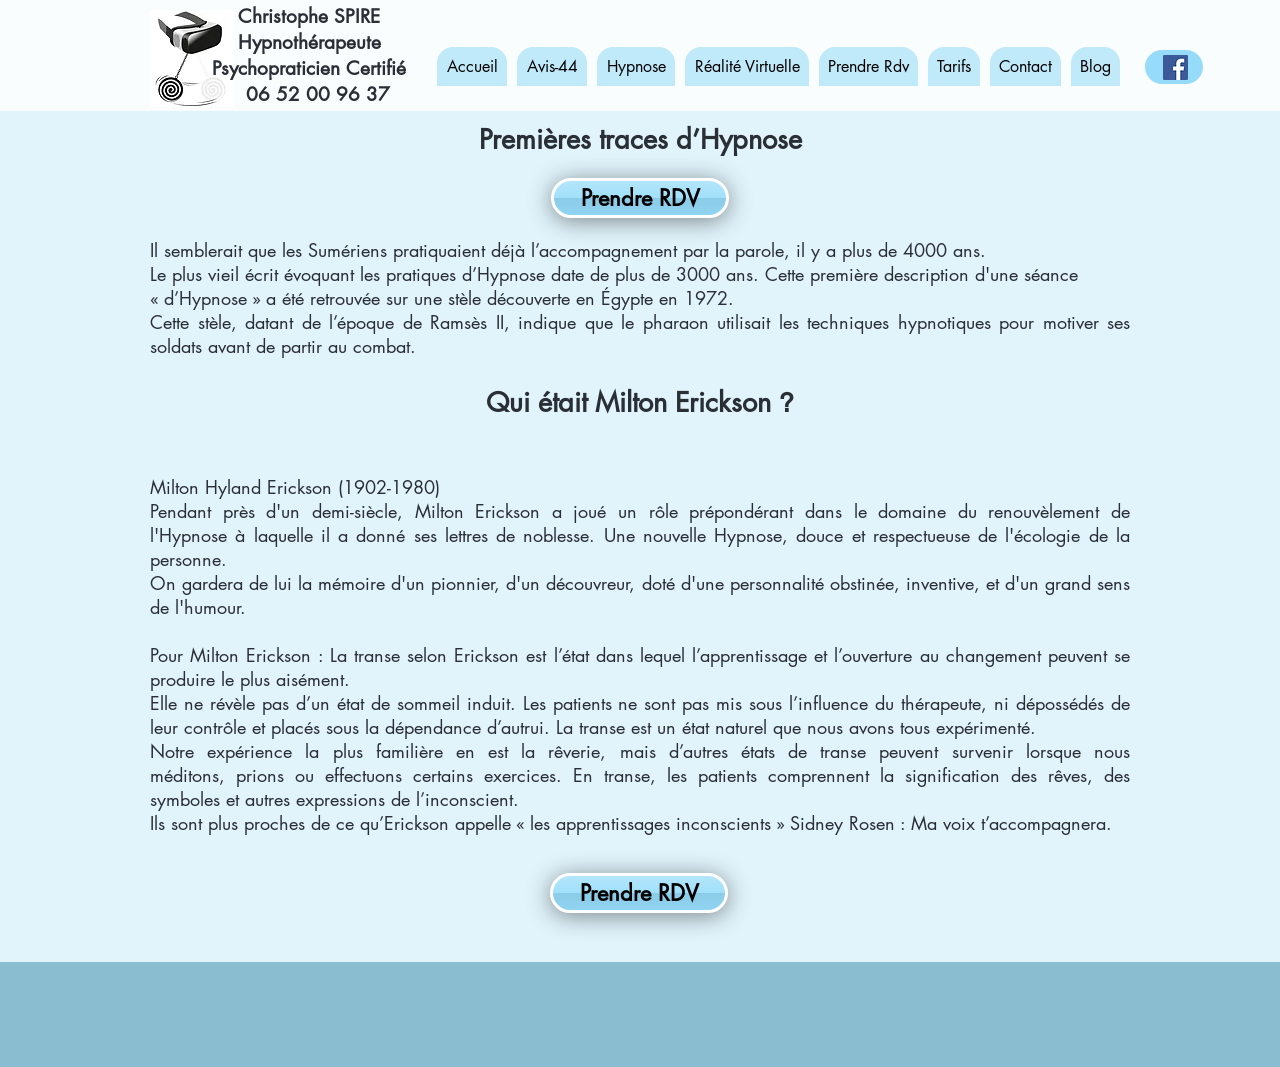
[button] (636, 66)
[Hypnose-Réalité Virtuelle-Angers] (1175, 67)
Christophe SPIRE (309, 16)
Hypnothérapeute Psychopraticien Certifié (309, 55)
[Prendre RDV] (640, 198)
